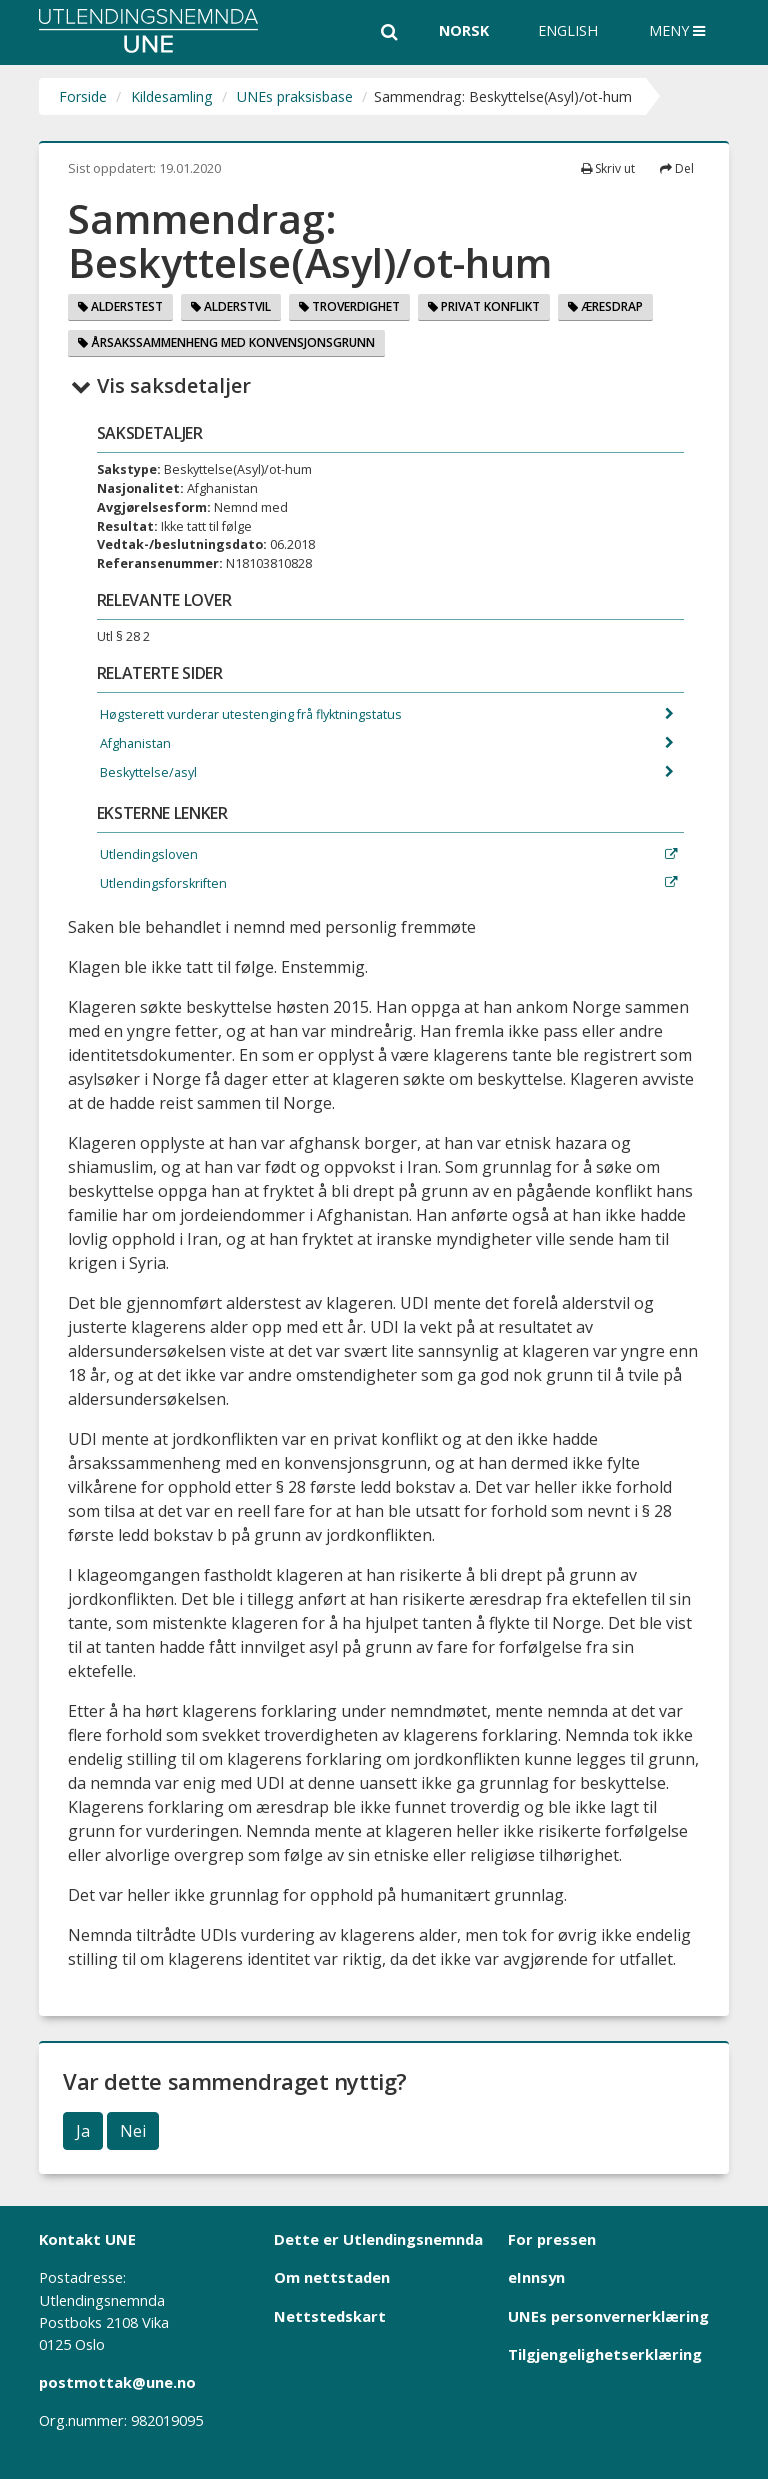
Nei (133, 2131)
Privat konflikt (484, 306)
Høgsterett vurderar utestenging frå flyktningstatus (249, 714)
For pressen (552, 2239)
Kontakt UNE (87, 2239)
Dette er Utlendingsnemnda (378, 2239)
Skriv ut (608, 168)
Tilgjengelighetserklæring (605, 2354)
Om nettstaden (332, 2277)
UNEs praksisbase (295, 96)
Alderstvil (231, 306)
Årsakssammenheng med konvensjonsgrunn (226, 342)
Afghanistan (134, 743)
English (568, 30)
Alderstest (120, 306)
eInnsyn (536, 2277)
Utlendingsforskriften (162, 883)
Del (677, 168)
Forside (83, 96)
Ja (83, 2131)
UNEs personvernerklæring (608, 2316)
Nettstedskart (330, 2316)
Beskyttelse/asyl (147, 772)
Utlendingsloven (147, 854)
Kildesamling (172, 96)
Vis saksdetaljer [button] (160, 385)
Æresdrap (605, 306)
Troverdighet (349, 306)
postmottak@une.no (117, 2382)
